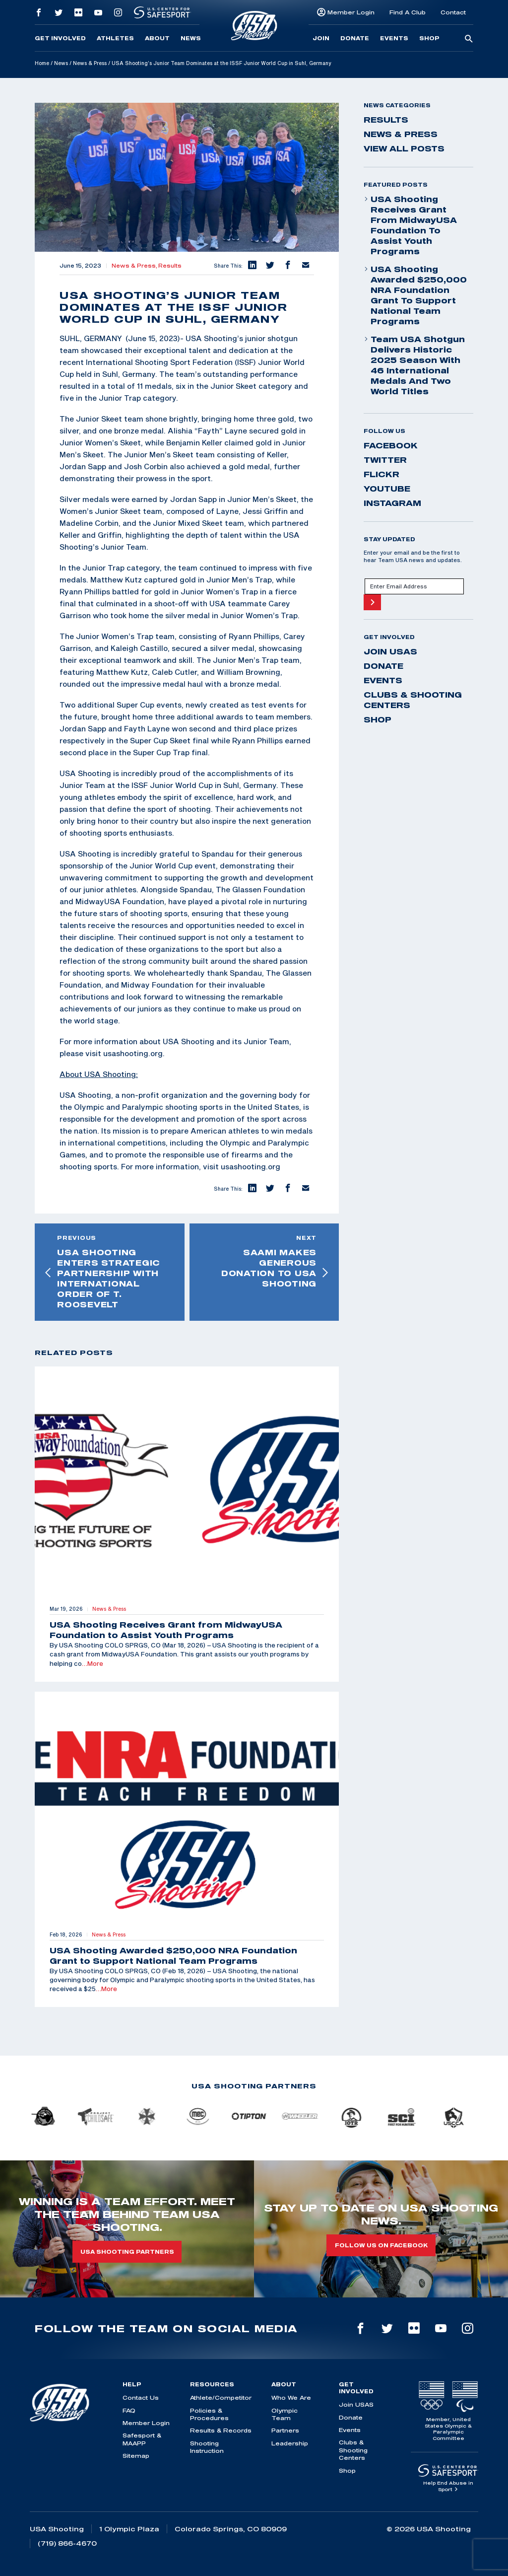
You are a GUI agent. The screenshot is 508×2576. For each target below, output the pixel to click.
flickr (381, 474)
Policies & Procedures (209, 2414)
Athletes (115, 38)
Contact (453, 12)
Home (42, 63)
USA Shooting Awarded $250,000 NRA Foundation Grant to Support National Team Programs (415, 295)
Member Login (351, 12)
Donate (354, 38)
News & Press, (135, 266)
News (191, 38)
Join (321, 38)
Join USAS (390, 651)
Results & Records (221, 2430)
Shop (429, 38)
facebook (391, 445)
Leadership (289, 2443)
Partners (285, 2430)
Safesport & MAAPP (142, 2439)
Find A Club (407, 12)
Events (394, 38)
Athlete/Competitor (221, 2397)
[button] (251, 266)
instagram (392, 503)
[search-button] (468, 39)
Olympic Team (284, 2414)
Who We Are (291, 2397)
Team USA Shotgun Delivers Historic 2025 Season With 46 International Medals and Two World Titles (414, 365)
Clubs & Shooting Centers (413, 700)
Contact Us (141, 2397)
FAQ (129, 2410)
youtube (387, 488)
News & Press (90, 63)
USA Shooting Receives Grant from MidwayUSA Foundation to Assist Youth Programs (410, 225)
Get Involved (60, 38)
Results (170, 266)
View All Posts (404, 148)
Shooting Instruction (207, 2447)
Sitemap (136, 2455)
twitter (385, 459)
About (157, 38)
